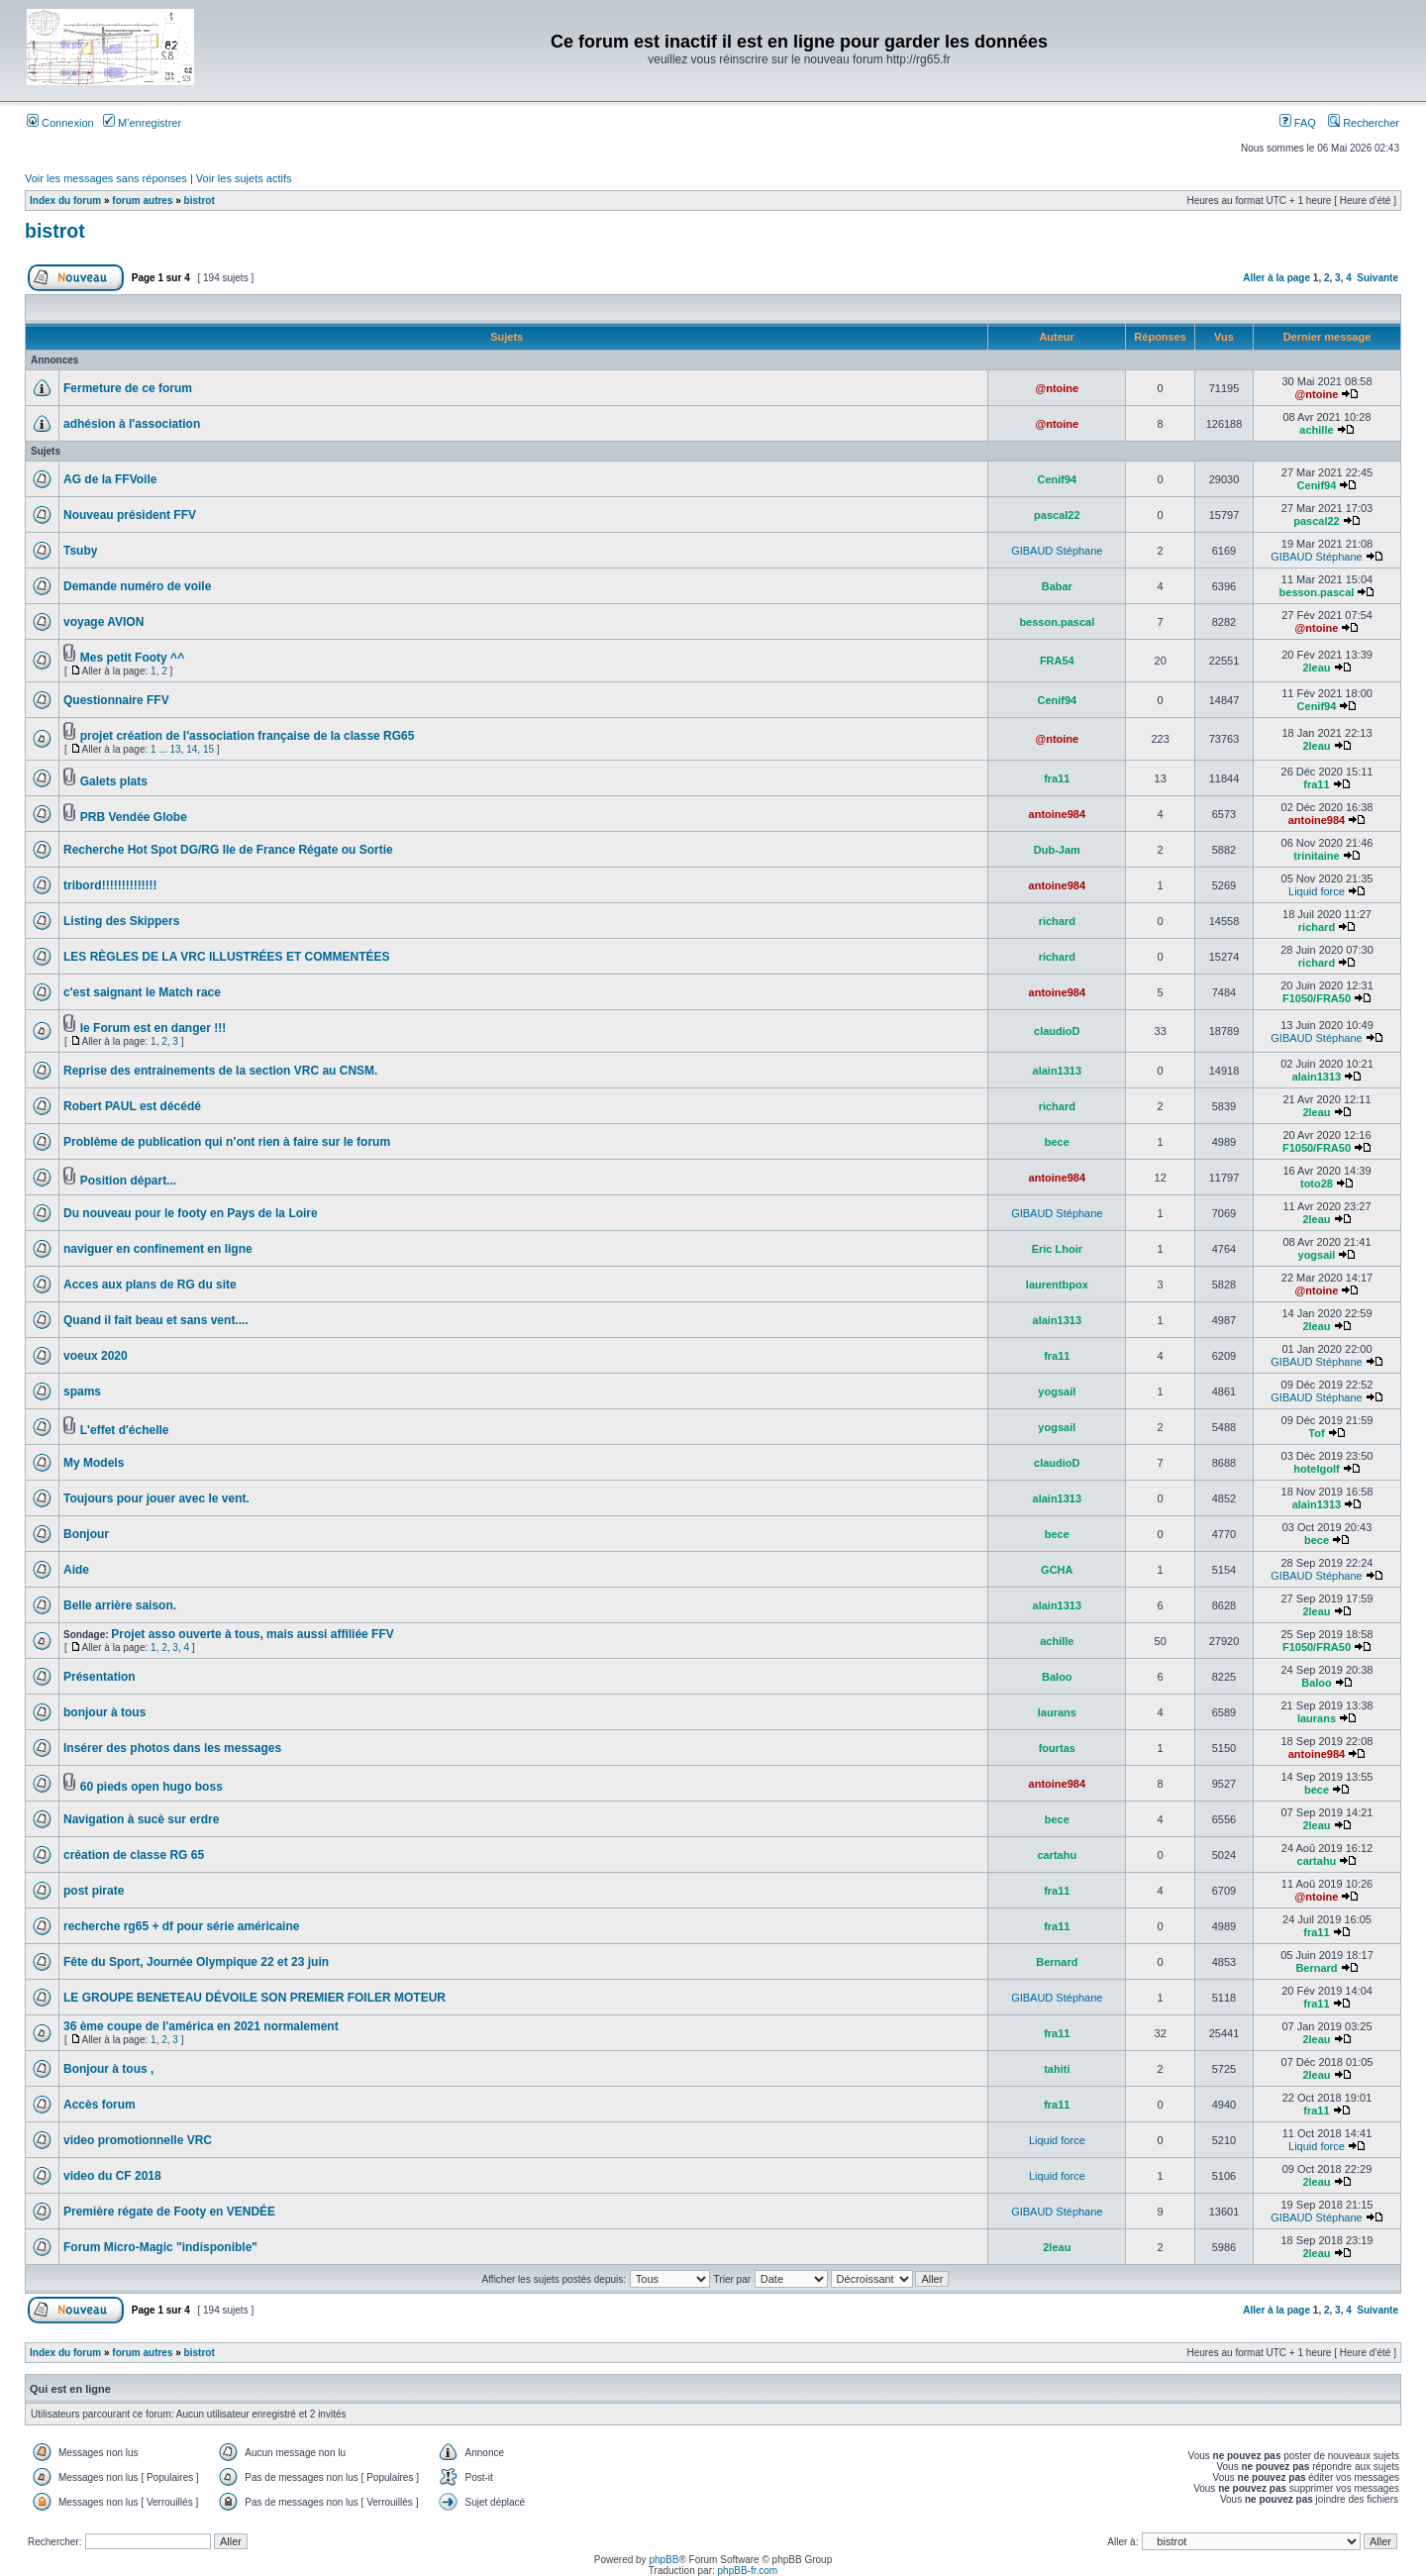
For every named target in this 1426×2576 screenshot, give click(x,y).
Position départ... (128, 1180)
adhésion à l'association (131, 424)
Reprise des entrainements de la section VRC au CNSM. (220, 1071)
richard (1057, 921)
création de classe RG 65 (133, 1855)
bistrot (199, 200)
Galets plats (114, 781)
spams (82, 1391)
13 (175, 749)
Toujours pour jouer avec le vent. (156, 1498)
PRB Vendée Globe (133, 817)
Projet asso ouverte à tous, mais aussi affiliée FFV (252, 1634)
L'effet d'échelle (124, 1430)
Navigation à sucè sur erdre (141, 1819)
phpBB (663, 2559)
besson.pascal (1317, 592)
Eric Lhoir (1057, 1249)
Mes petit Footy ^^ (132, 658)
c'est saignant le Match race (142, 992)
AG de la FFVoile (109, 479)
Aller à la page (1276, 277)
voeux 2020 (95, 1356)
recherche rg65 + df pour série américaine (181, 1926)
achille (1316, 430)
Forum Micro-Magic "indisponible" (160, 2247)
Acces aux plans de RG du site (150, 1284)
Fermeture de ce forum (127, 388)
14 (191, 749)
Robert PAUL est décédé (132, 1106)
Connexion (60, 123)
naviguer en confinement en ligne (158, 1249)
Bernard (1056, 1962)
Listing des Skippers (121, 921)
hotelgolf (1316, 1469)
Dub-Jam (1057, 850)
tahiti (1057, 2069)
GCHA (1056, 1570)
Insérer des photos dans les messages (172, 1748)
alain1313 (1057, 1071)
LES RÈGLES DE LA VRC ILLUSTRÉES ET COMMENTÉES (226, 957)
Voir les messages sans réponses (106, 178)
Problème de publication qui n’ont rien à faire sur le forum (226, 1142)
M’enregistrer (142, 123)
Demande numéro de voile (137, 586)
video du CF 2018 (112, 2176)
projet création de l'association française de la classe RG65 (247, 736)
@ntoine (1056, 388)
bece (1057, 1142)
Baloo (1057, 1677)
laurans (1057, 1712)
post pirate (93, 1891)
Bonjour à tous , (108, 2069)
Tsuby (80, 551)
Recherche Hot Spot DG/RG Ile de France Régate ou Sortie (228, 850)
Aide (76, 1570)
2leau (1316, 667)
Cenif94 (1056, 479)
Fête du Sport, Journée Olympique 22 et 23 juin (196, 1962)
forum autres (142, 200)
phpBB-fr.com (748, 2570)
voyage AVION (103, 622)
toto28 (1316, 1183)
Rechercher (1363, 123)
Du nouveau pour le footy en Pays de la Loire (190, 1213)
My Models (93, 1463)
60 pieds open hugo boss (151, 1787)
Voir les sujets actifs (244, 178)
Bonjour (86, 1534)
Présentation (99, 1677)
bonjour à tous (104, 1712)
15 (208, 749)
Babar (1057, 586)
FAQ (1297, 123)
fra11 (1057, 778)
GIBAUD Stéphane (1056, 551)
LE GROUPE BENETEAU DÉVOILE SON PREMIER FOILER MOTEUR (254, 1998)
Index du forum (65, 200)
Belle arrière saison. (119, 1605)
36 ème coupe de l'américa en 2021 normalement (201, 2026)
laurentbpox (1057, 1284)
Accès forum (99, 2105)
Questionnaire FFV (116, 700)
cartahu (1056, 1855)
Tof (1316, 1433)
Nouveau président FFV (129, 515)
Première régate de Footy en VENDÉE (169, 2211)
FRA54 (1057, 661)
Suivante (1377, 277)
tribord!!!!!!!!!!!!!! (110, 885)
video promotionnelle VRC (137, 2140)
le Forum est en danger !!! (153, 1028)
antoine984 (1057, 814)
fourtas (1057, 1748)
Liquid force (1316, 891)
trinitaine (1316, 856)
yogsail (1317, 1255)
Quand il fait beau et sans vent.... (156, 1320)
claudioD (1056, 1031)
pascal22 (1056, 515)
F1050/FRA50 (1316, 998)
